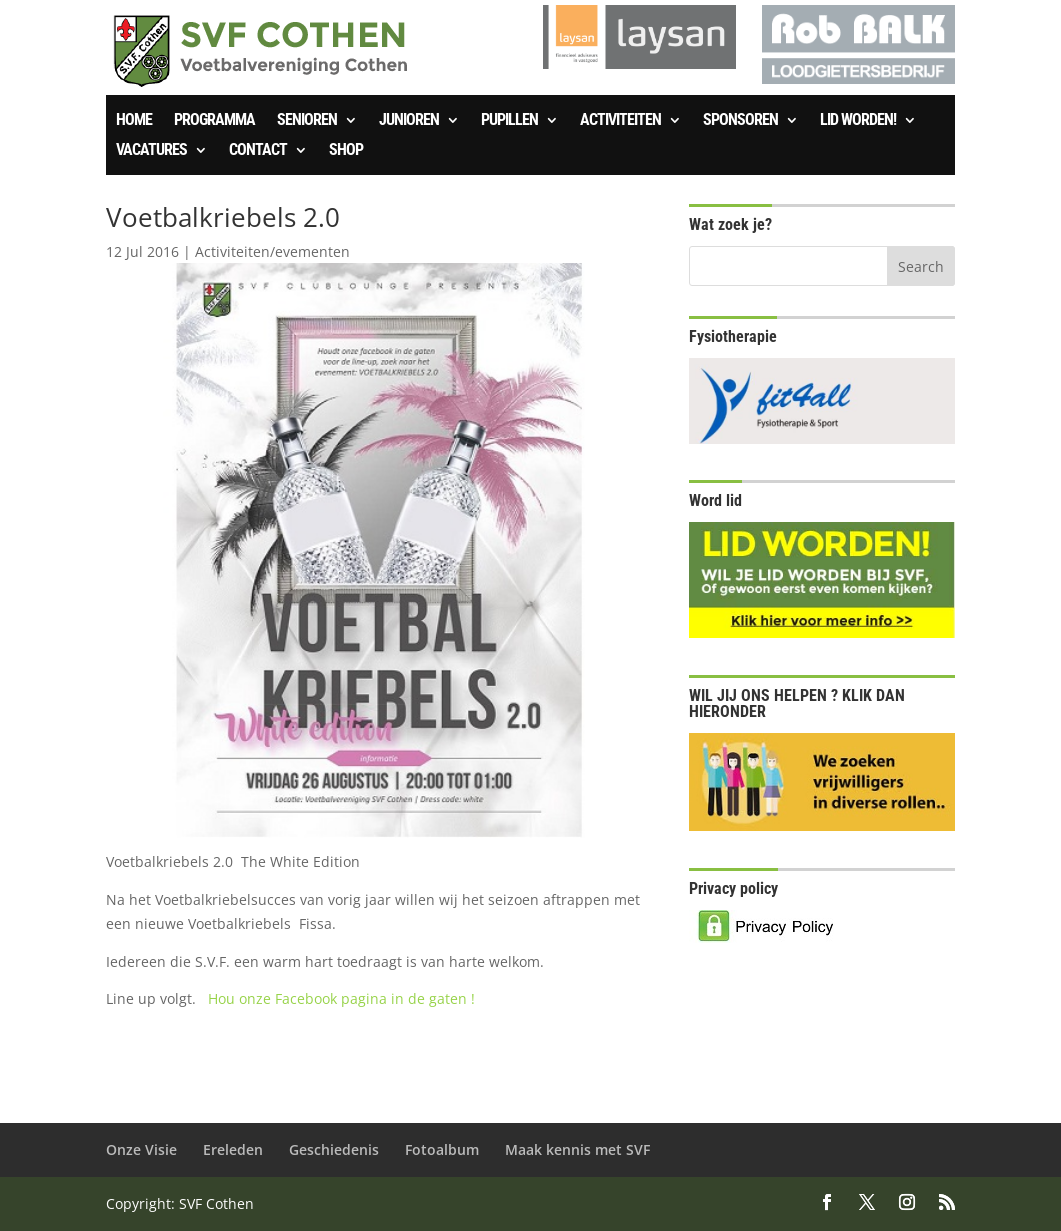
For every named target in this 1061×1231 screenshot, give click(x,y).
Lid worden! (858, 121)
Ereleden (233, 1149)
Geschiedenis (334, 1149)
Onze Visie (141, 1149)
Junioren (409, 121)
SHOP (346, 151)
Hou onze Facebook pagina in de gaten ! (341, 998)
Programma (214, 121)
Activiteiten (620, 121)
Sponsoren (740, 121)
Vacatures (151, 151)
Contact (258, 151)
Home (134, 121)
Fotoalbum (442, 1149)
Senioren (307, 121)
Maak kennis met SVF (577, 1149)
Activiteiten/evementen (272, 251)
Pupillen (509, 121)
